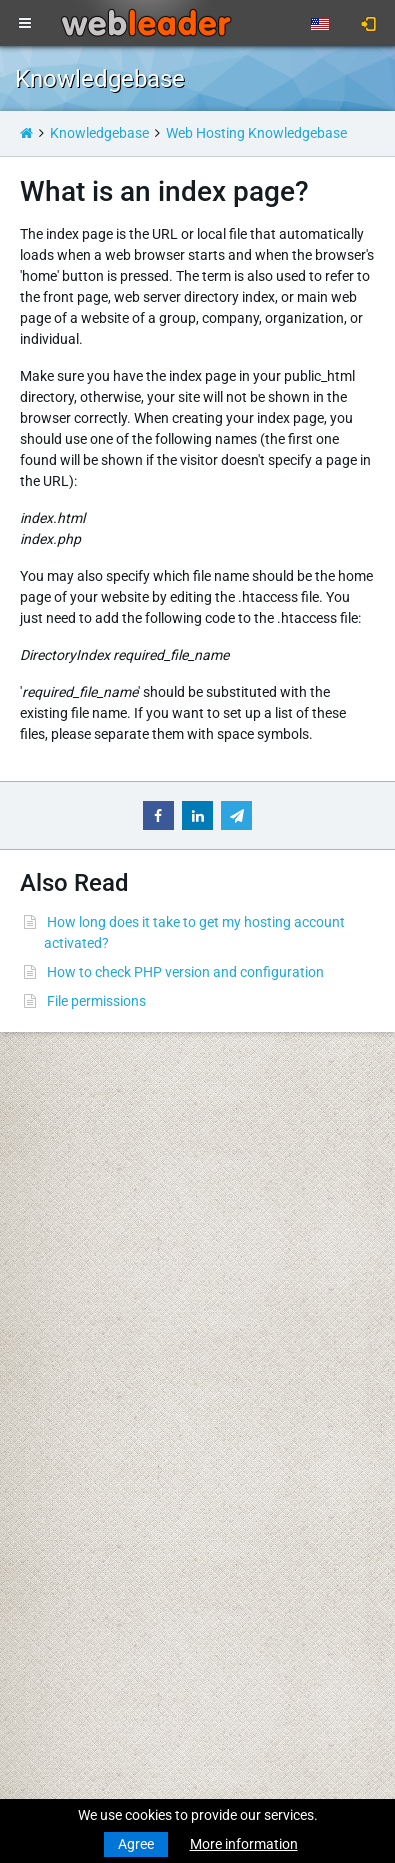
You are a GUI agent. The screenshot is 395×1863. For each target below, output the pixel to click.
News (32, 1126)
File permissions (96, 1001)
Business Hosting (69, 1242)
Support (238, 1105)
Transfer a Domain (72, 1184)
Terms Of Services (267, 1258)
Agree (136, 1844)
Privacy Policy (256, 1279)
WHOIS (235, 1163)
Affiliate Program (265, 1337)
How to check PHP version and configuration (185, 972)
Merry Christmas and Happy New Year (133, 1500)
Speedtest (244, 1184)
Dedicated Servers (70, 1321)
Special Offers (255, 1358)
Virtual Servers (60, 1300)
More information (244, 1844)
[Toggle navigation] (25, 24)
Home (33, 1105)
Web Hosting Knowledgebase (256, 133)
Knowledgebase (99, 133)
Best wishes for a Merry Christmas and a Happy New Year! (194, 1616)
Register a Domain (71, 1163)
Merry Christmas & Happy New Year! (127, 1558)
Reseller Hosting (65, 1263)
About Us (241, 1221)
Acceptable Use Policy (280, 1300)
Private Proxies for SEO (86, 1400)
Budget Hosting (63, 1221)
